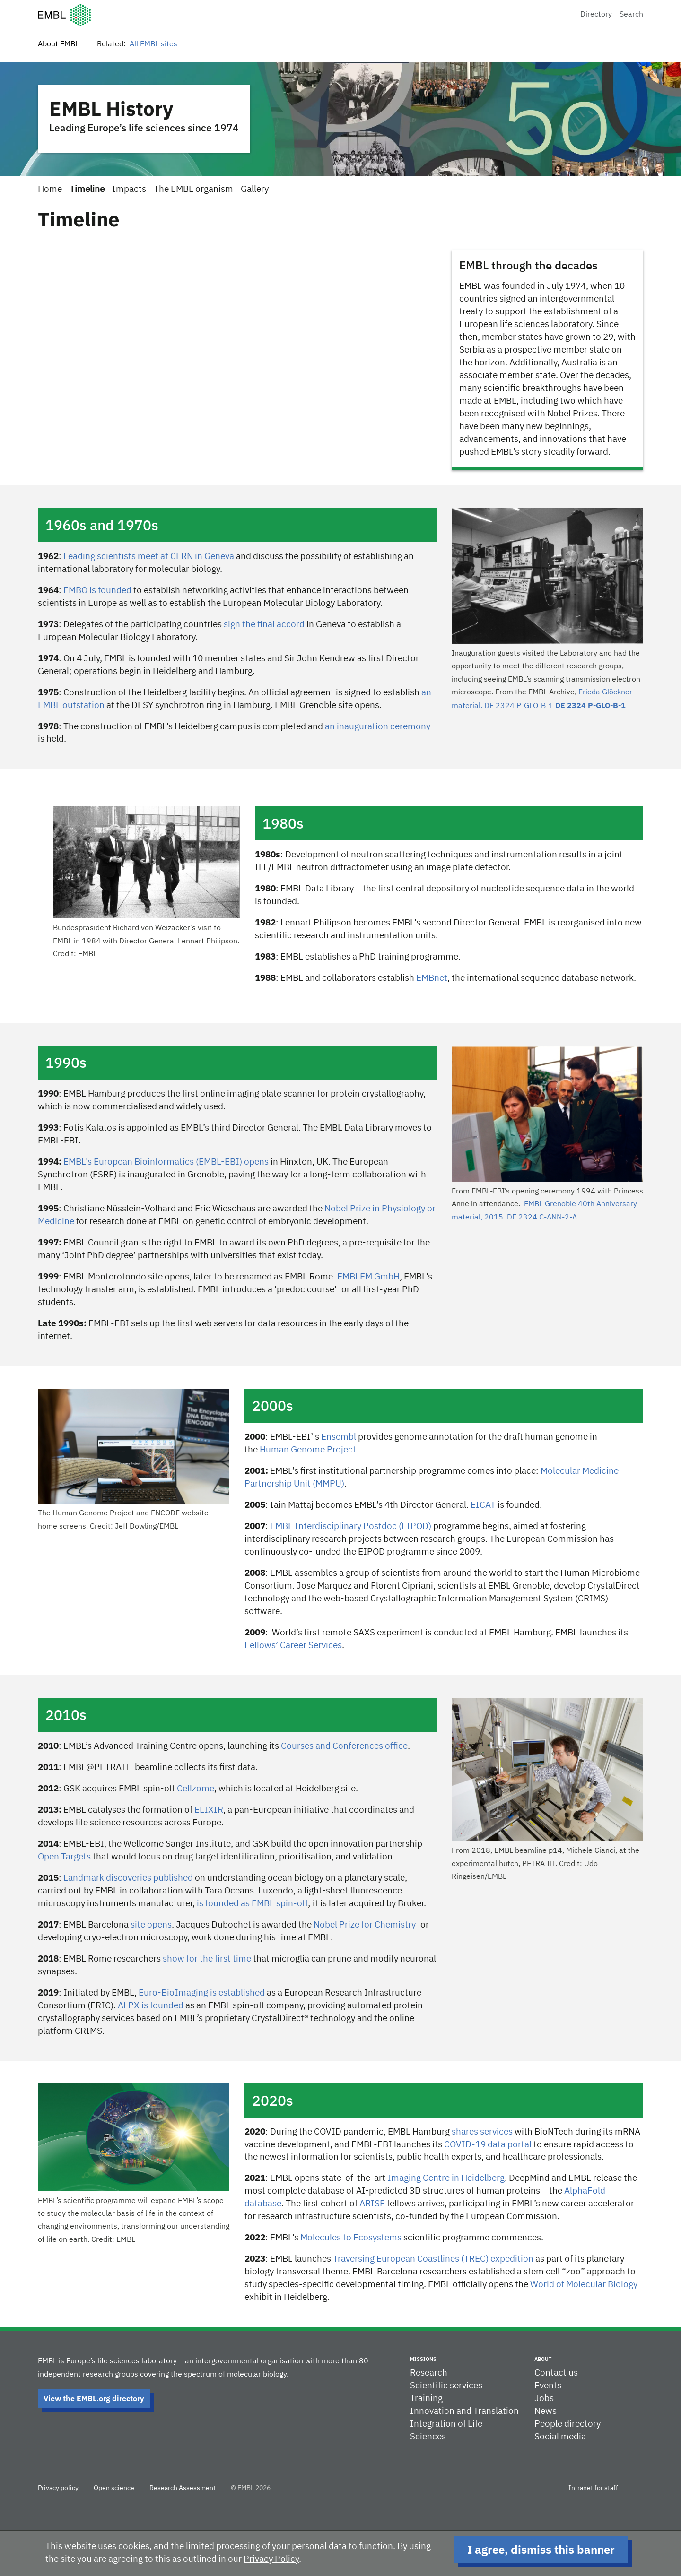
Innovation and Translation (464, 2411)
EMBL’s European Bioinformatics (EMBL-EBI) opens (166, 1162)
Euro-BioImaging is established (202, 1992)
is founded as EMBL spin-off (252, 1903)
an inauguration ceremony (377, 726)
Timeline (87, 189)
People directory (567, 2424)
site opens (151, 1924)
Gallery (255, 189)
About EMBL (58, 44)
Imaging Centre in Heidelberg (446, 2178)
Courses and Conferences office (344, 1746)
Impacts (129, 189)
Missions (423, 2359)
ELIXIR (208, 1810)
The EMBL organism (193, 189)
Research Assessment (182, 2488)
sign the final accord (264, 624)
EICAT (483, 1505)
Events (547, 2385)
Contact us (556, 2373)
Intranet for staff (593, 2488)
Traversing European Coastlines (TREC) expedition (433, 2259)
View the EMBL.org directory (94, 2398)
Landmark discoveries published (128, 1878)
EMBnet (431, 978)
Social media (560, 2436)
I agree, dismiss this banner (541, 2549)
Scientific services (446, 2385)
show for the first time (207, 1958)
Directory (596, 14)
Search (631, 14)
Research (428, 2373)
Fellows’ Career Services (293, 1645)
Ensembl (338, 1437)
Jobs (544, 2398)
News (545, 2411)
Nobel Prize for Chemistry (365, 1924)
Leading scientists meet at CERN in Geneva (149, 556)
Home (50, 189)
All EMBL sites (153, 44)
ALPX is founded (150, 2005)
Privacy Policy (271, 2559)
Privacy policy (58, 2488)
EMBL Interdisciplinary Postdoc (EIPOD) (350, 1526)
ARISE (372, 2203)
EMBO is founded (97, 590)
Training (426, 2398)
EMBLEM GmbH (368, 1276)
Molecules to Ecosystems (351, 2237)
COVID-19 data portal (488, 2144)
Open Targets (64, 1856)
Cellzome (195, 1788)
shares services (482, 2131)
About (542, 2359)
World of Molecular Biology (583, 2284)
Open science (114, 2488)
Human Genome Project (308, 1449)
